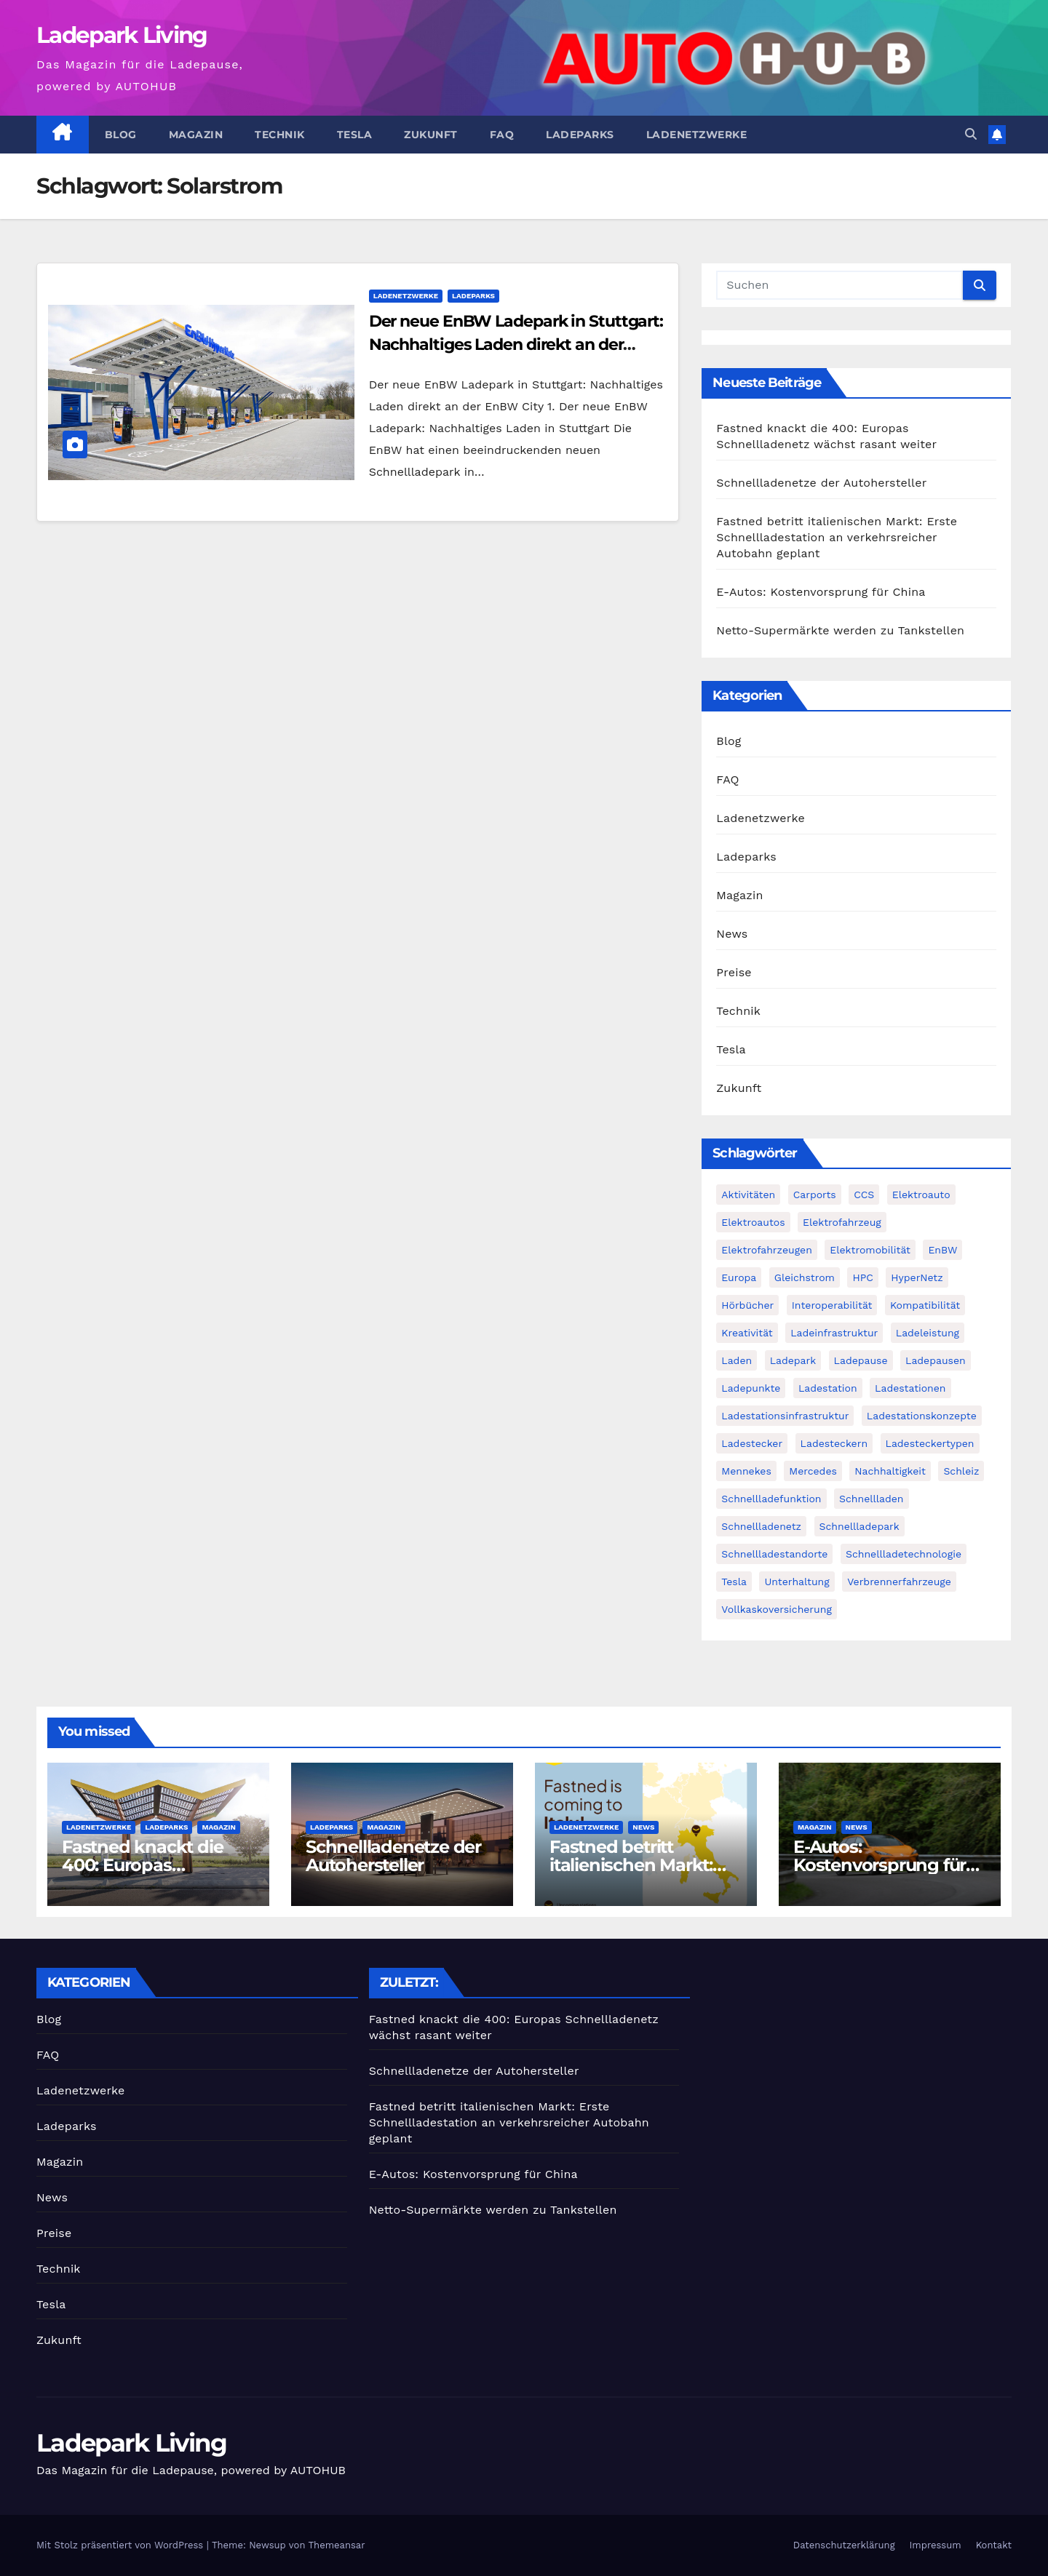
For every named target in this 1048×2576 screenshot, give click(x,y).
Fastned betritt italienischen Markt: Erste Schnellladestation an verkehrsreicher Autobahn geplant (836, 537)
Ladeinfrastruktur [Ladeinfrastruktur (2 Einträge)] (834, 1333)
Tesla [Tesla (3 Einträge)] (734, 1581)
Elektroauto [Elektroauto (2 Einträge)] (921, 1194)
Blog (121, 134)
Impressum (935, 2545)
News (731, 934)
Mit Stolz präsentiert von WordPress (121, 2545)
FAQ (502, 134)
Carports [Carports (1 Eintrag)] (814, 1194)
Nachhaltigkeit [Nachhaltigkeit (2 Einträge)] (890, 1471)
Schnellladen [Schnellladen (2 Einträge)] (871, 1498)
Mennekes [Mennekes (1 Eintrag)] (746, 1471)
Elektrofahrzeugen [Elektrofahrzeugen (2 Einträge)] (766, 1250)
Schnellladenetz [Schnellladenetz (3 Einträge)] (761, 1526)
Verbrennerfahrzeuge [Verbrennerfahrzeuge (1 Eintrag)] (899, 1581)
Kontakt (994, 2545)
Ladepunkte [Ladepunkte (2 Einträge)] (750, 1388)
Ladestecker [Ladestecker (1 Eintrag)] (751, 1443)
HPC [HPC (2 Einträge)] (862, 1277)
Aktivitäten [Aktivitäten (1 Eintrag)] (748, 1194)
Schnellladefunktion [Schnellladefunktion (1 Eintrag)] (771, 1498)
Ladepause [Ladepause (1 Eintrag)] (861, 1360)
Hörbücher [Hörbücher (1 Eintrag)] (747, 1305)
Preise (733, 972)
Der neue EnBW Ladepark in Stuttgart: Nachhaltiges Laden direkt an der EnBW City (516, 344)
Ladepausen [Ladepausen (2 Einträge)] (935, 1360)
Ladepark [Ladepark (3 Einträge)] (793, 1360)
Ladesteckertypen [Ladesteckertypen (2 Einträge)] (930, 1443)
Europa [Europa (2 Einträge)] (738, 1277)
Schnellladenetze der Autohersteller (821, 483)
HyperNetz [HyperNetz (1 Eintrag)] (916, 1277)
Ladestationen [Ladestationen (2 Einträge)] (910, 1388)
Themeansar (337, 2545)
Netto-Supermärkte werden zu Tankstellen (840, 630)
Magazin (196, 134)
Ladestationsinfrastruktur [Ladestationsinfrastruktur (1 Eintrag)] (785, 1415)
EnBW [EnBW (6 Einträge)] (942, 1250)
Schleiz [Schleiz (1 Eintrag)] (961, 1471)
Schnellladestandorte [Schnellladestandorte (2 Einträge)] (774, 1554)
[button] (971, 134)
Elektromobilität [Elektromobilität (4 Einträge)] (870, 1250)
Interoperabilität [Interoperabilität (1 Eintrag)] (832, 1305)
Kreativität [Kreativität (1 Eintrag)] (746, 1333)
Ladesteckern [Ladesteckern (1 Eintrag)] (834, 1443)
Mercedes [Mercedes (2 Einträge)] (813, 1471)
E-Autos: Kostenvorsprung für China (820, 592)
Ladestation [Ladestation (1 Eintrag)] (827, 1388)
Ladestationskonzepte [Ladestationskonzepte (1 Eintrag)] (922, 1415)
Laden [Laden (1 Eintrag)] (736, 1360)
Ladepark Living (121, 35)
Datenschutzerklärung (844, 2545)
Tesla (355, 134)
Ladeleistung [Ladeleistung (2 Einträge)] (927, 1333)
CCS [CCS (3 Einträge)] (864, 1194)
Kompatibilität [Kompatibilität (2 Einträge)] (925, 1305)
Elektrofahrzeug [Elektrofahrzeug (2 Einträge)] (842, 1222)
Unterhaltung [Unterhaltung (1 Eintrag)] (796, 1581)
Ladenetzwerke (696, 134)
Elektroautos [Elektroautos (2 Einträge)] (753, 1222)
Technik (280, 134)
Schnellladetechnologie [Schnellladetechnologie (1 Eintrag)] (903, 1554)
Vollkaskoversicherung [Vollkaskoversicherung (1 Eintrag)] (776, 1609)
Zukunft (431, 134)
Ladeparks (580, 134)
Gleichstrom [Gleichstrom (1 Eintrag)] (804, 1277)
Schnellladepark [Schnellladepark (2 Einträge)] (859, 1526)
